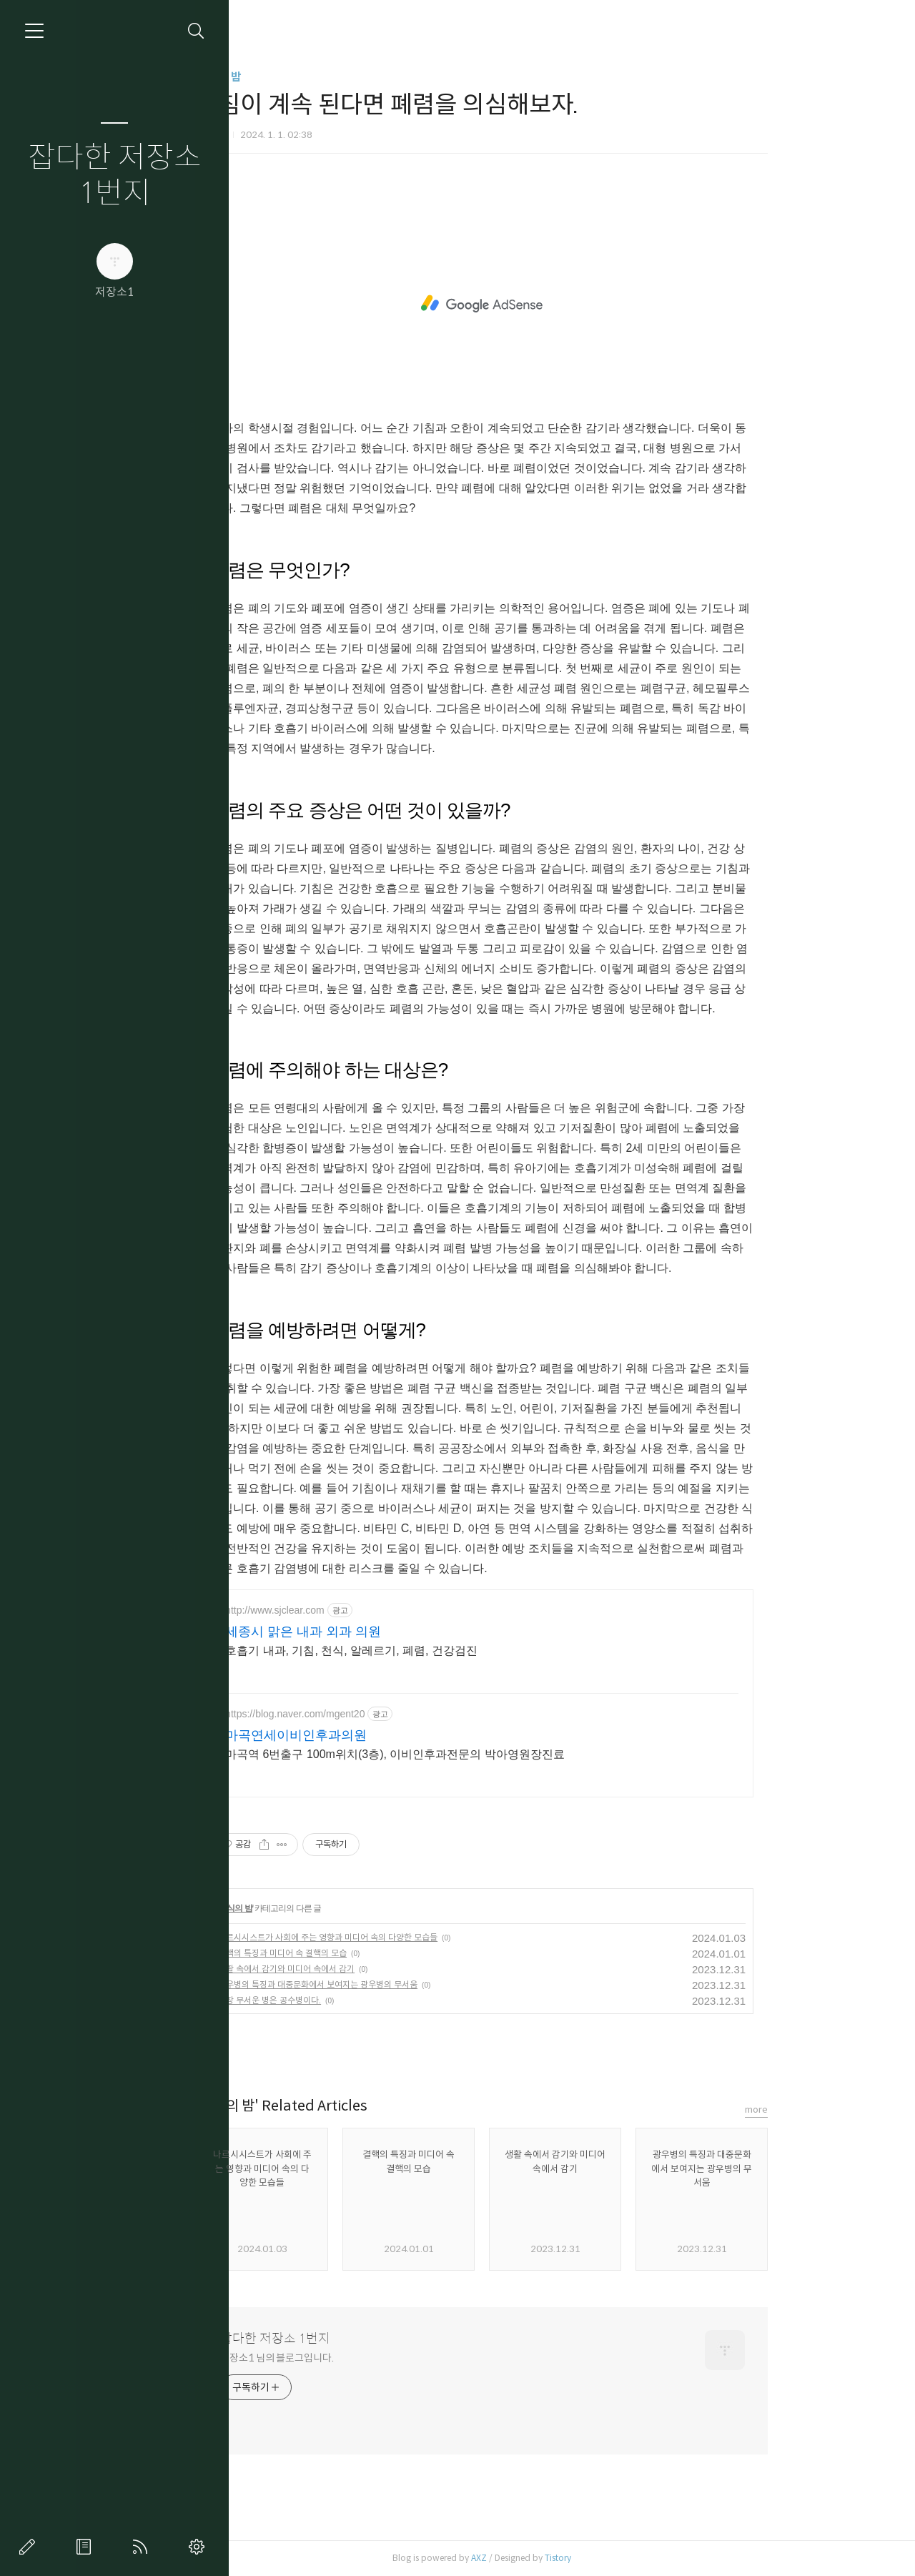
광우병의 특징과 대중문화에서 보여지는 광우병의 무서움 (398, 1984)
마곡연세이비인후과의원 (376, 1735)
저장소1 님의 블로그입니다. (358, 2358)
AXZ (560, 2557)
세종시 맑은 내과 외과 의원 (384, 1631)
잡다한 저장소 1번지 (115, 175)
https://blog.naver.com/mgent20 (375, 1713)
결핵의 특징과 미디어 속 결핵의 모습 (363, 1953)
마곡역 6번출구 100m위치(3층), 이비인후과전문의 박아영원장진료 (476, 1754)
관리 (199, 2546)
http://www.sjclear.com (355, 1610)
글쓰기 (30, 2546)
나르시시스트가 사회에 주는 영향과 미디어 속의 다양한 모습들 (408, 1937)
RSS (143, 2546)
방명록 (86, 2546)
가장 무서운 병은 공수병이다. (350, 2000)
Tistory (638, 2557)
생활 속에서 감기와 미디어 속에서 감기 (367, 1968)
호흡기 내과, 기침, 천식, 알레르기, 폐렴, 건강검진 (432, 1650)
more (837, 2109)
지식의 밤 (299, 76)
